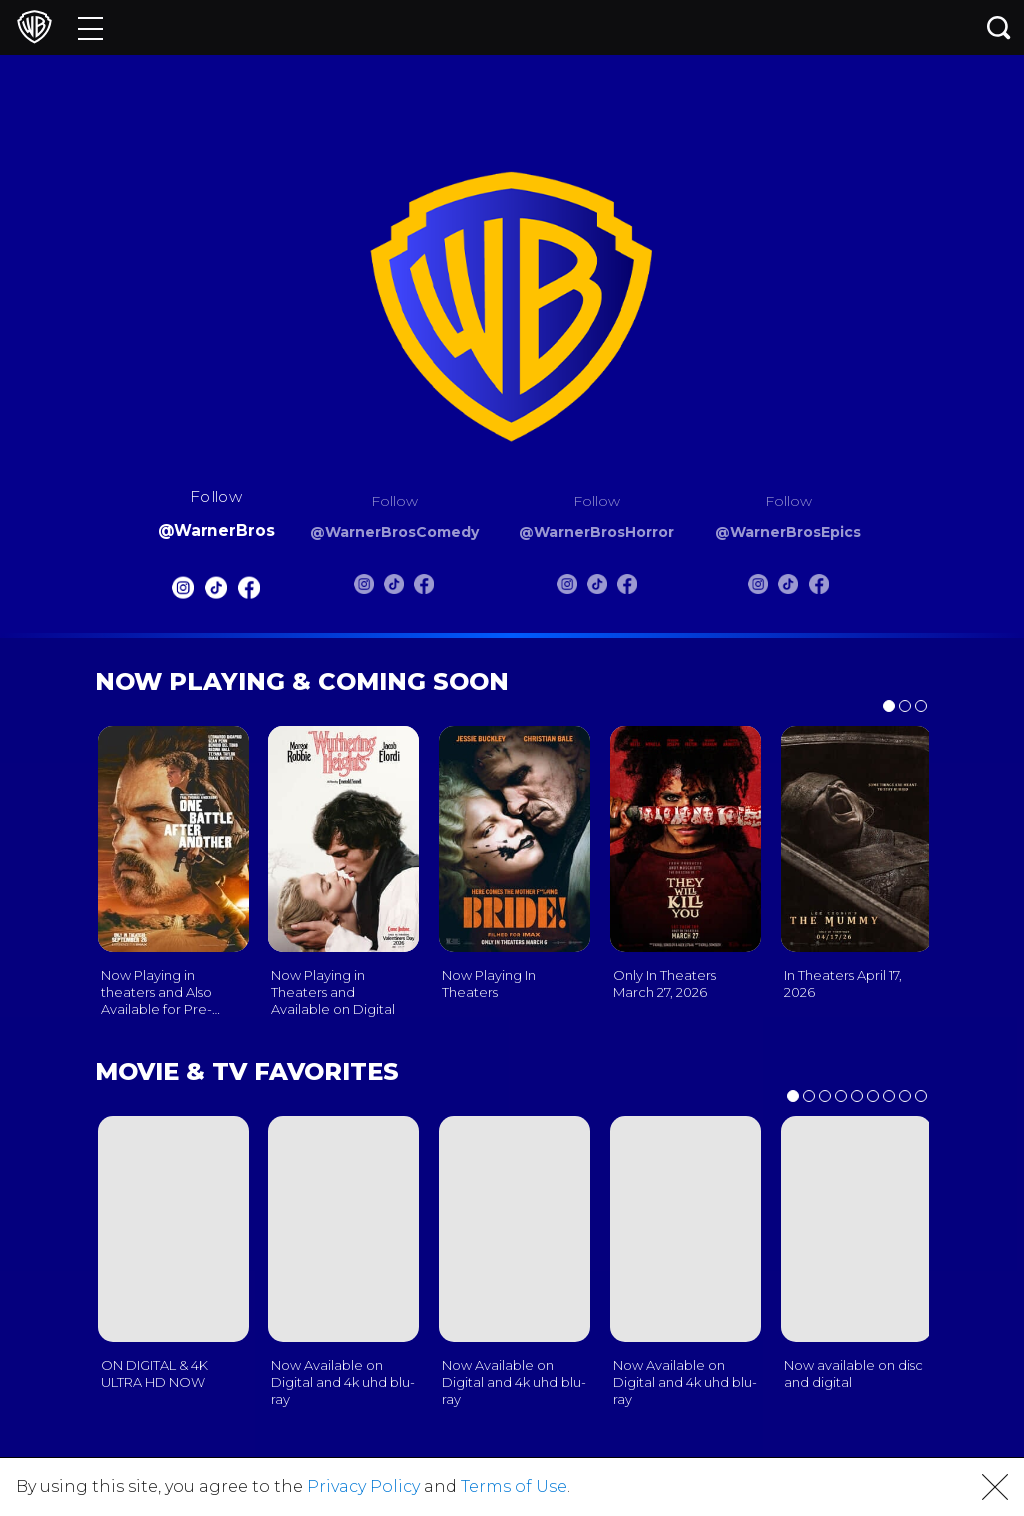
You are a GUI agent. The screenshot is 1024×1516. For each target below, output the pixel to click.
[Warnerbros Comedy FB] (424, 588)
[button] (995, 1487)
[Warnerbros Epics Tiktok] (788, 588)
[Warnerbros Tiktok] (216, 592)
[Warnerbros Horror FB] (627, 588)
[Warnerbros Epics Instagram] (758, 588)
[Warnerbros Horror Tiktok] (597, 588)
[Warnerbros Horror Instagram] (567, 588)
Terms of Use (514, 1486)
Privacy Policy (363, 1486)
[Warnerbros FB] (249, 592)
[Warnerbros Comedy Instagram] (364, 588)
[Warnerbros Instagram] (182, 592)
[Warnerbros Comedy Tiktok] (394, 588)
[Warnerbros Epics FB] (819, 588)
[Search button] (999, 27)
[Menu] (90, 27)
